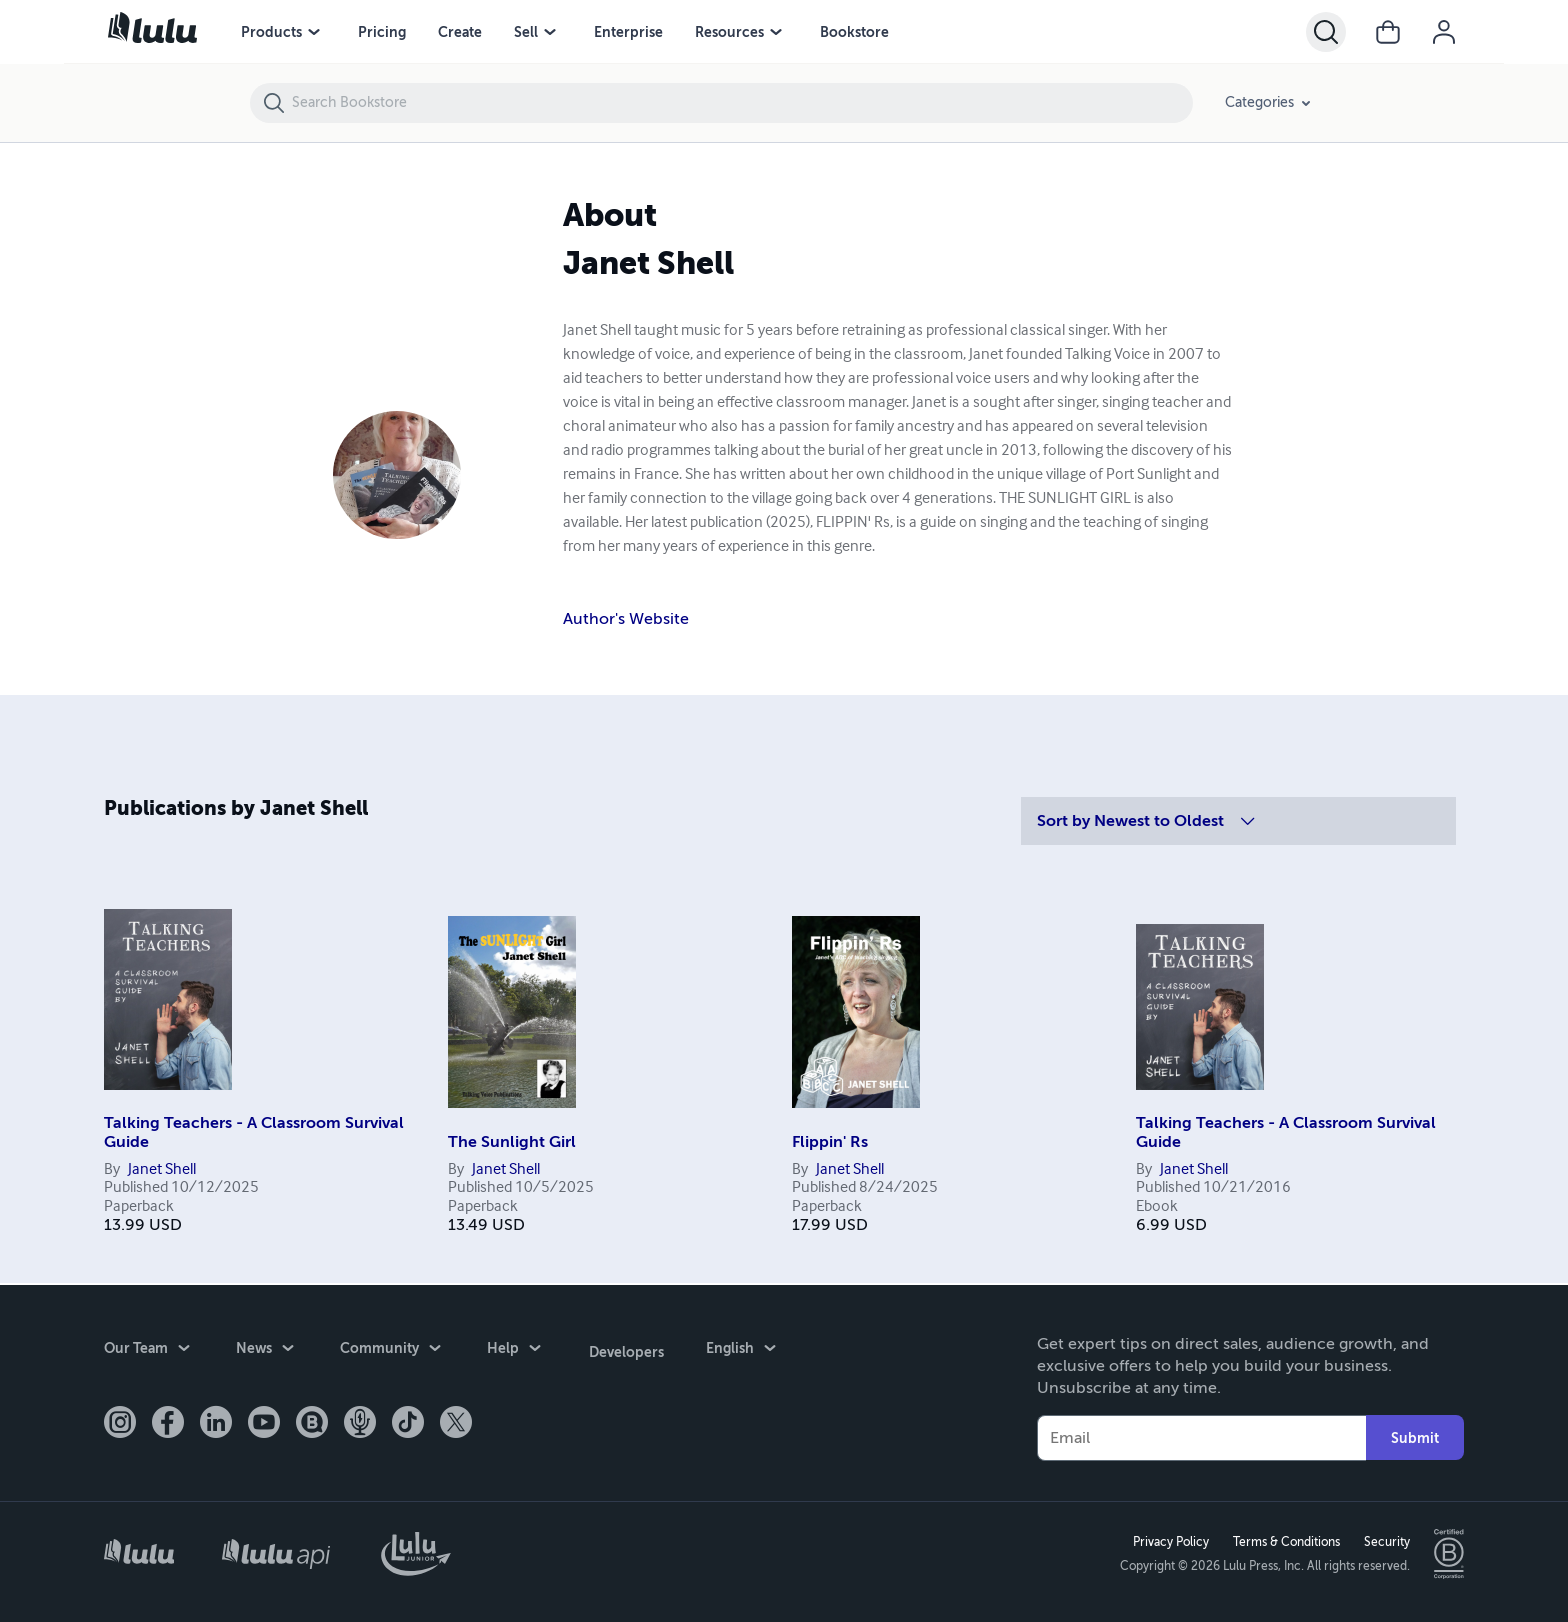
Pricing (382, 32)
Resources (729, 32)
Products (271, 32)
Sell (526, 32)
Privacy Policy (1169, 1541)
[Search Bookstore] (741, 103)
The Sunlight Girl (512, 1142)
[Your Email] (1201, 1436)
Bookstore (854, 32)
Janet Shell (162, 1170)
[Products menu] (314, 32)
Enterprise (628, 32)
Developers (624, 1348)
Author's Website (626, 619)
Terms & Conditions (1284, 1541)
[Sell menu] (550, 32)
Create (460, 32)
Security (1385, 1541)
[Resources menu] (776, 32)
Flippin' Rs (830, 1142)
